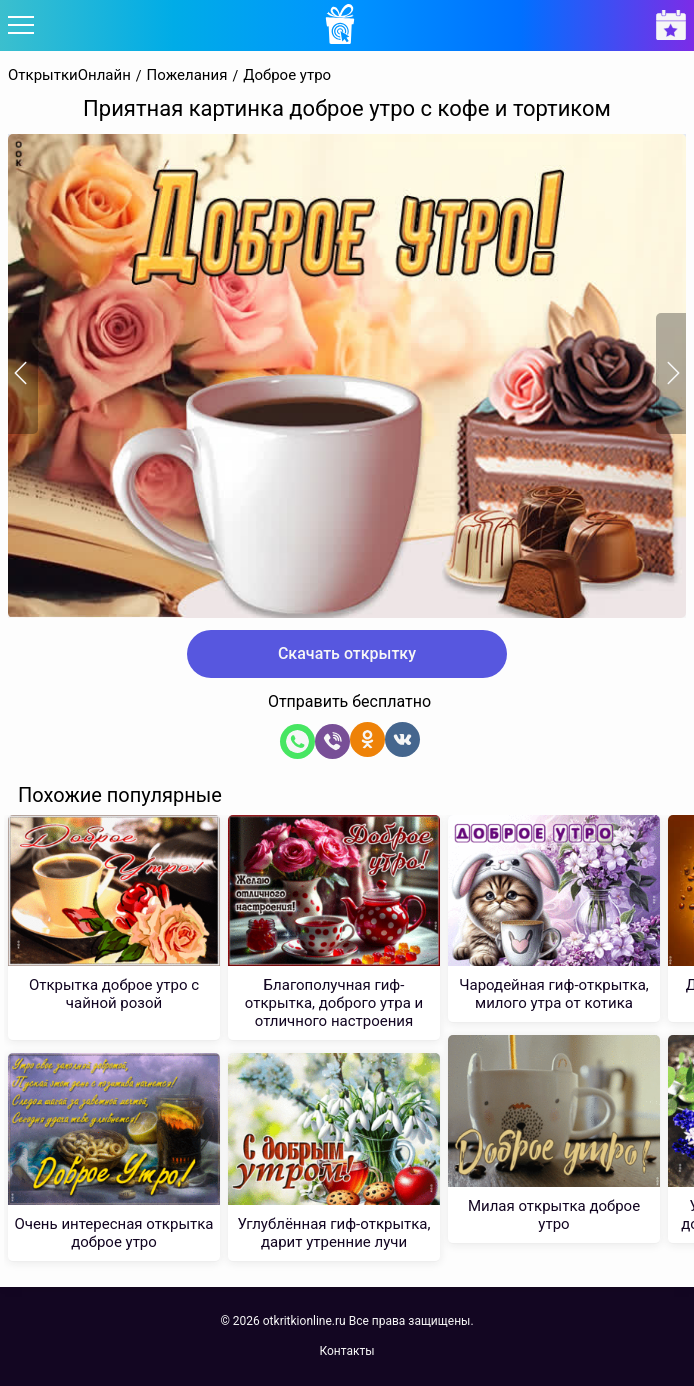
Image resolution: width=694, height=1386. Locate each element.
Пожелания (187, 75)
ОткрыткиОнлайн (69, 75)
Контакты (346, 1351)
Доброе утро (287, 75)
